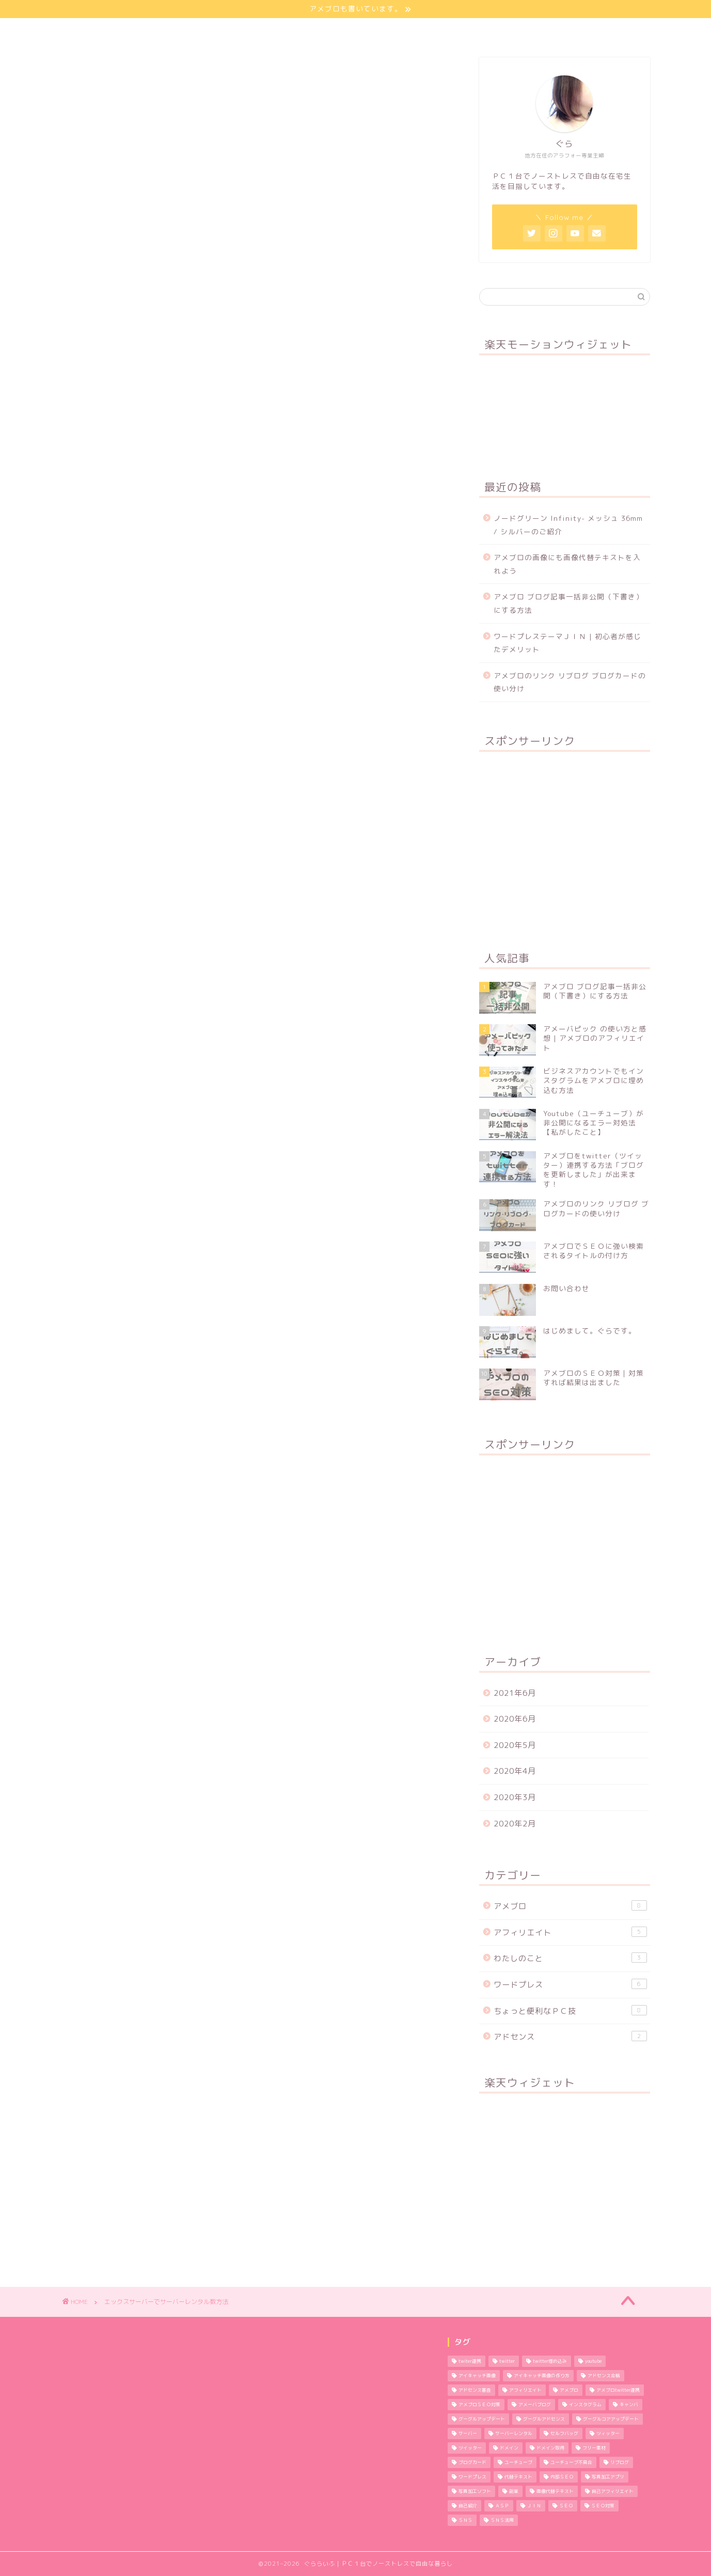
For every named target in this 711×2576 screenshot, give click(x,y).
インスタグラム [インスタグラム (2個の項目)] (585, 2405)
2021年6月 (515, 1693)
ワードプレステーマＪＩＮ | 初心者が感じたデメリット (567, 643)
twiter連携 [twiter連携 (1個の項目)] (470, 2361)
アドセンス (570, 2036)
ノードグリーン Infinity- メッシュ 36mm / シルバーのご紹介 (568, 524)
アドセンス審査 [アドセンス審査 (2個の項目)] (475, 2390)
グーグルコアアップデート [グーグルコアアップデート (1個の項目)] (611, 2419)
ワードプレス (570, 1984)
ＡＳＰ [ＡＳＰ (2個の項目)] (502, 2506)
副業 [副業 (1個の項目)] (513, 2491)
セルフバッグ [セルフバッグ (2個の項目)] (564, 2433)
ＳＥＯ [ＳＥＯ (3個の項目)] (566, 2506)
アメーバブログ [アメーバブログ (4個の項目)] (534, 2405)
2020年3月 (515, 1797)
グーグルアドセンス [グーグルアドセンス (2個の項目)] (544, 2419)
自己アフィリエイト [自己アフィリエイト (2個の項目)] (613, 2491)
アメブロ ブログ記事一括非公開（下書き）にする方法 (568, 603)
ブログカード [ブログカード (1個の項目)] (472, 2462)
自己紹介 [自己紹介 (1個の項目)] (468, 2506)
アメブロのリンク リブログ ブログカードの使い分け (570, 682)
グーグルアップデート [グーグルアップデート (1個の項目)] (482, 2419)
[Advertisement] (564, 844)
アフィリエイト (570, 1932)
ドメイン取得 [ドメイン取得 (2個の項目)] (550, 2448)
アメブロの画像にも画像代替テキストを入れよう (567, 564)
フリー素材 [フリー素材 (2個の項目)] (594, 2448)
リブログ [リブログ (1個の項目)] (619, 2462)
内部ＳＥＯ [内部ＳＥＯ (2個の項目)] (562, 2477)
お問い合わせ (458, 31)
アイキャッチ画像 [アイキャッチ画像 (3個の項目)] (477, 2376)
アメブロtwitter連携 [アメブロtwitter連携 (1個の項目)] (618, 2390)
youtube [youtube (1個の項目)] (593, 2361)
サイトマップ (266, 31)
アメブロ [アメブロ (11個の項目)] (569, 2390)
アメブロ (570, 1906)
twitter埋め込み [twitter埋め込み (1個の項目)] (550, 2361)
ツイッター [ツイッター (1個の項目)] (470, 2448)
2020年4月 (515, 1771)
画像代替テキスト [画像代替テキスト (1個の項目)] (555, 2491)
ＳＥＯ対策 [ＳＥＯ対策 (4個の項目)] (602, 2506)
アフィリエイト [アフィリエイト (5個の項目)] (525, 2390)
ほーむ (115, 31)
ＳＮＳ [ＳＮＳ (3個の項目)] (465, 2520)
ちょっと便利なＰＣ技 (570, 2010)
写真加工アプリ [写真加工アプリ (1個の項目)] (608, 2477)
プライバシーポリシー (362, 31)
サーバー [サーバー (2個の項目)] (468, 2433)
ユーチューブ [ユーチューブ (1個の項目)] (518, 2462)
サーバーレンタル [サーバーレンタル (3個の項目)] (513, 2433)
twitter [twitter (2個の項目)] (507, 2361)
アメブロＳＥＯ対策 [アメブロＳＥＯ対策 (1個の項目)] (479, 2405)
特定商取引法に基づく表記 (562, 31)
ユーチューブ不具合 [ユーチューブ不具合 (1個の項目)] (571, 2462)
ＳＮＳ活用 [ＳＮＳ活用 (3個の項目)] (502, 2520)
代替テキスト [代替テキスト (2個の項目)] (518, 2477)
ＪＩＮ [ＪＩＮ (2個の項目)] (534, 2506)
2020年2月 (515, 1823)
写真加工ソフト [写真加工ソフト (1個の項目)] (475, 2491)
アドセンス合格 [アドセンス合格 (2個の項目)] (604, 2376)
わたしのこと (185, 31)
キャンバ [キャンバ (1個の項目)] (629, 2405)
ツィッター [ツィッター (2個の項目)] (608, 2433)
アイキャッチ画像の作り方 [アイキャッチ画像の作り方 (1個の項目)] (542, 2376)
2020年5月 (515, 1745)
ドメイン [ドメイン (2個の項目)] (509, 2448)
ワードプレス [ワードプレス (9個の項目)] (472, 2477)
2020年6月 (515, 1718)
